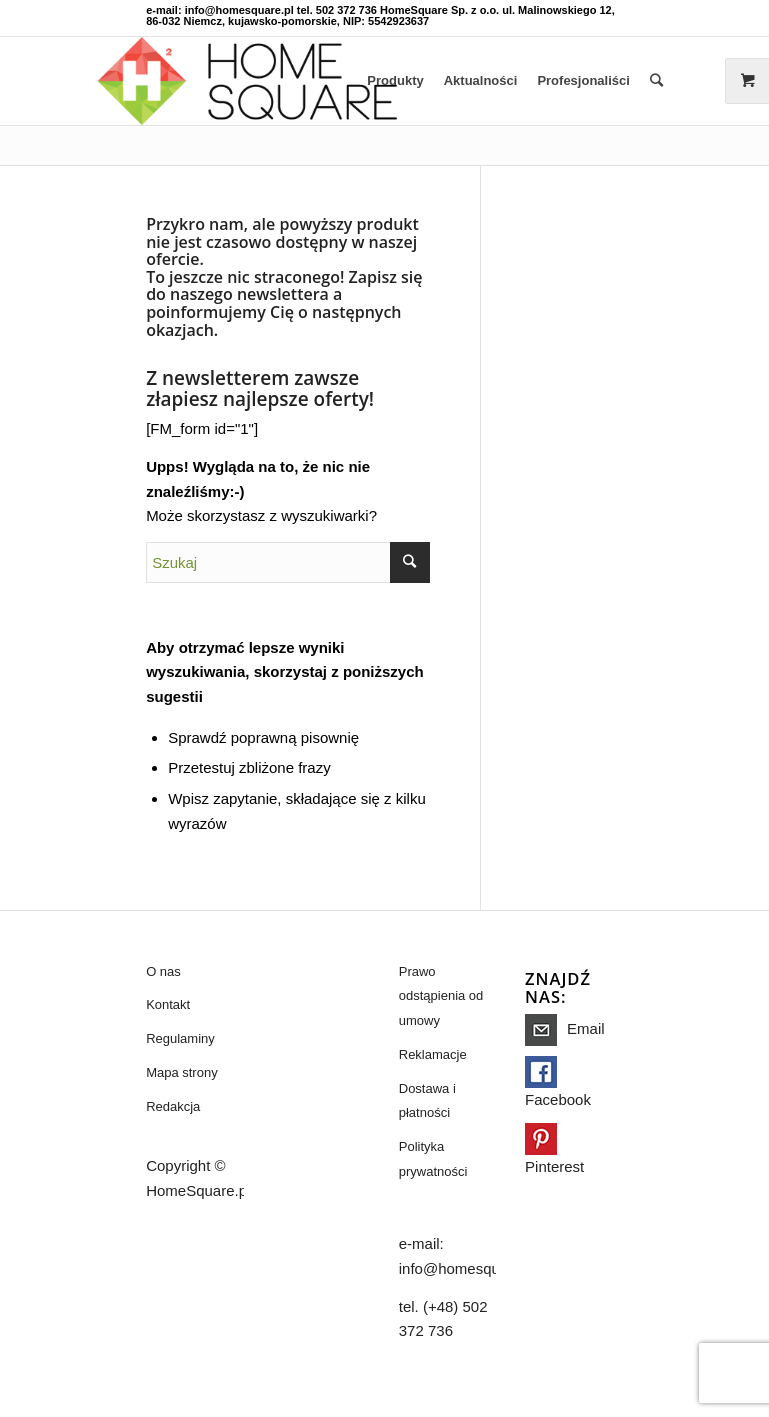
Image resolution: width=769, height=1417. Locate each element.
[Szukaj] (656, 81)
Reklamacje (433, 1054)
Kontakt (168, 1004)
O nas (163, 971)
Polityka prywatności (433, 1159)
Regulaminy (180, 1038)
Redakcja (173, 1106)
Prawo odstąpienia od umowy (441, 996)
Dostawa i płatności (427, 1101)
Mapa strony (182, 1072)
